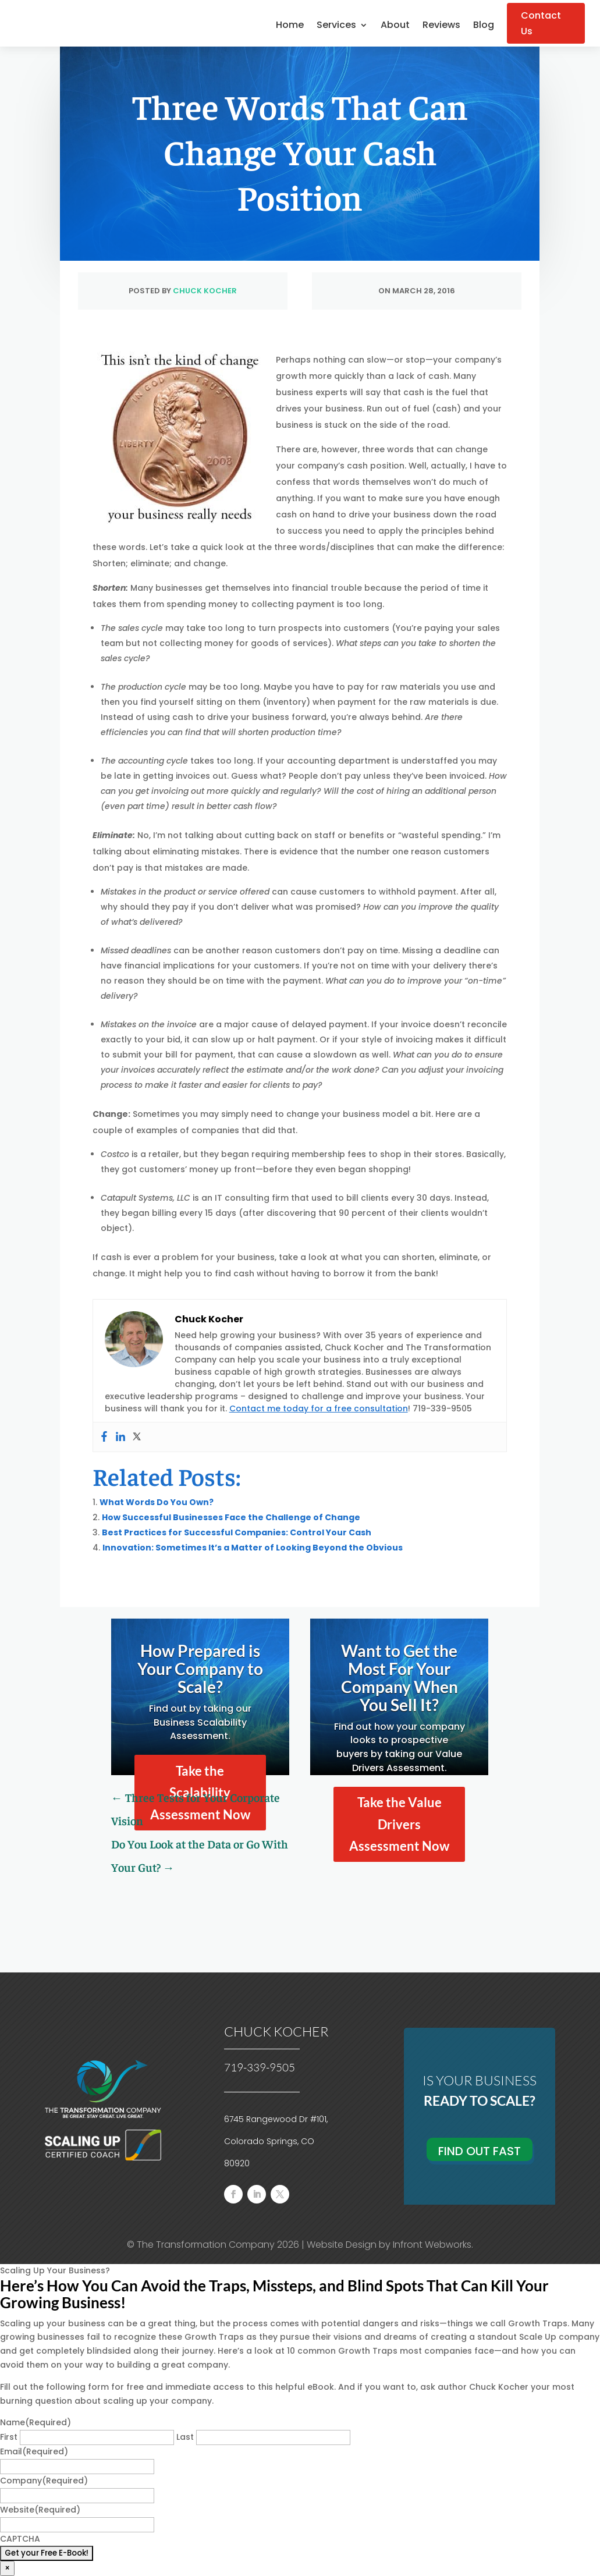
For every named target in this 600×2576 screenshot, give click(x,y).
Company (44, 2480)
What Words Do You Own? (157, 1502)
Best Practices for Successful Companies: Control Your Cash (236, 1532)
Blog (483, 26)
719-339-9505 (259, 2067)
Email (34, 2451)
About (395, 26)
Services (336, 26)
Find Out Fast (479, 2151)
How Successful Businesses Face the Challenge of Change (231, 1517)
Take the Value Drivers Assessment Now (399, 1824)
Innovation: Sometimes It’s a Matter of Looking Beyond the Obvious (252, 1547)
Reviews (441, 26)
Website (40, 2509)
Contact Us (541, 23)
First (8, 2437)
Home (290, 26)
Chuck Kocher (205, 290)
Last (185, 2437)
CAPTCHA (20, 2539)
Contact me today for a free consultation (318, 1408)
